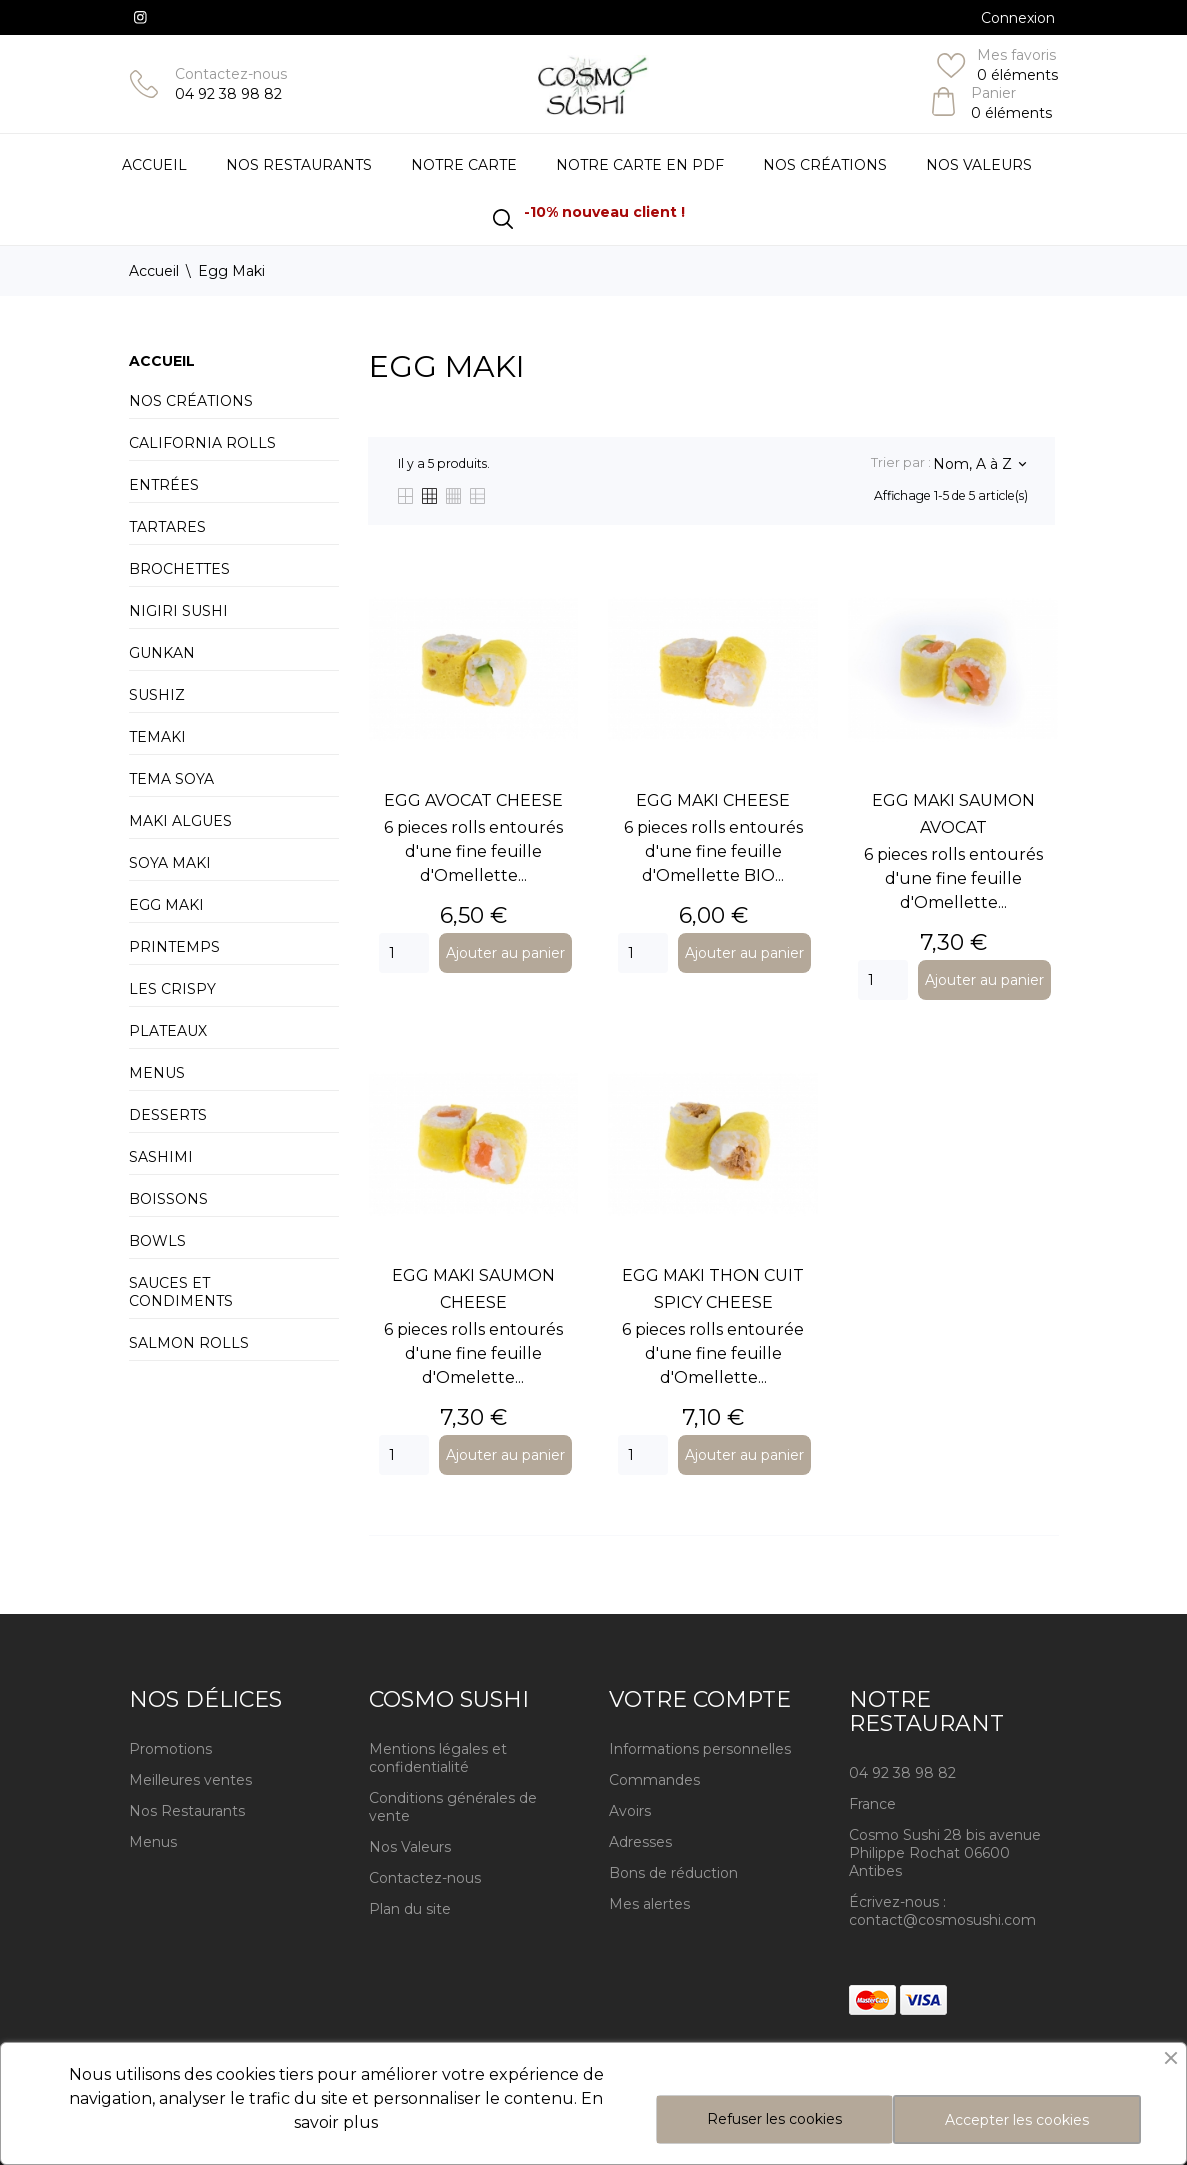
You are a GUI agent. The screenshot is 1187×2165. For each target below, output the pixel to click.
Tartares (167, 527)
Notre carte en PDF (640, 165)
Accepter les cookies (1017, 2120)
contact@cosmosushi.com (942, 1920)
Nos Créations (825, 165)
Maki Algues (180, 821)
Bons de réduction (673, 1873)
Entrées (164, 485)
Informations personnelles (700, 1749)
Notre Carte (464, 165)
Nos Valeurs (979, 165)
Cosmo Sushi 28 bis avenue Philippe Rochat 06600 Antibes (945, 1853)
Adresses (640, 1842)
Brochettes (179, 569)
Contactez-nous (231, 74)
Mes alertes (649, 1904)
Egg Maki (166, 905)
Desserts (168, 1115)
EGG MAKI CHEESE (713, 800)
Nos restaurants (299, 165)
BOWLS (157, 1241)
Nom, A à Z (979, 464)
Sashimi (161, 1157)
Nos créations (191, 401)
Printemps (174, 947)
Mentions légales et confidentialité (438, 1758)
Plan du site (410, 1909)
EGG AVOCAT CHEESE (473, 800)
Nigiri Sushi (178, 611)
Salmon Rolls (189, 1343)
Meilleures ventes (190, 1780)
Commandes (654, 1780)
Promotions (170, 1749)
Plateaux (168, 1031)
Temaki (157, 737)
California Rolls (202, 443)
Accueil (154, 165)
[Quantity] (404, 953)
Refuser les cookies (774, 2119)
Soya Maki (170, 863)
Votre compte (700, 1699)
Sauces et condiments (181, 1292)
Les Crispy (172, 989)
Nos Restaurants (187, 1811)
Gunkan (162, 653)
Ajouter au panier (505, 953)
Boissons (168, 1199)
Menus (157, 1073)
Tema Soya (171, 779)
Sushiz (157, 695)
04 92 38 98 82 (228, 94)
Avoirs (630, 1811)
